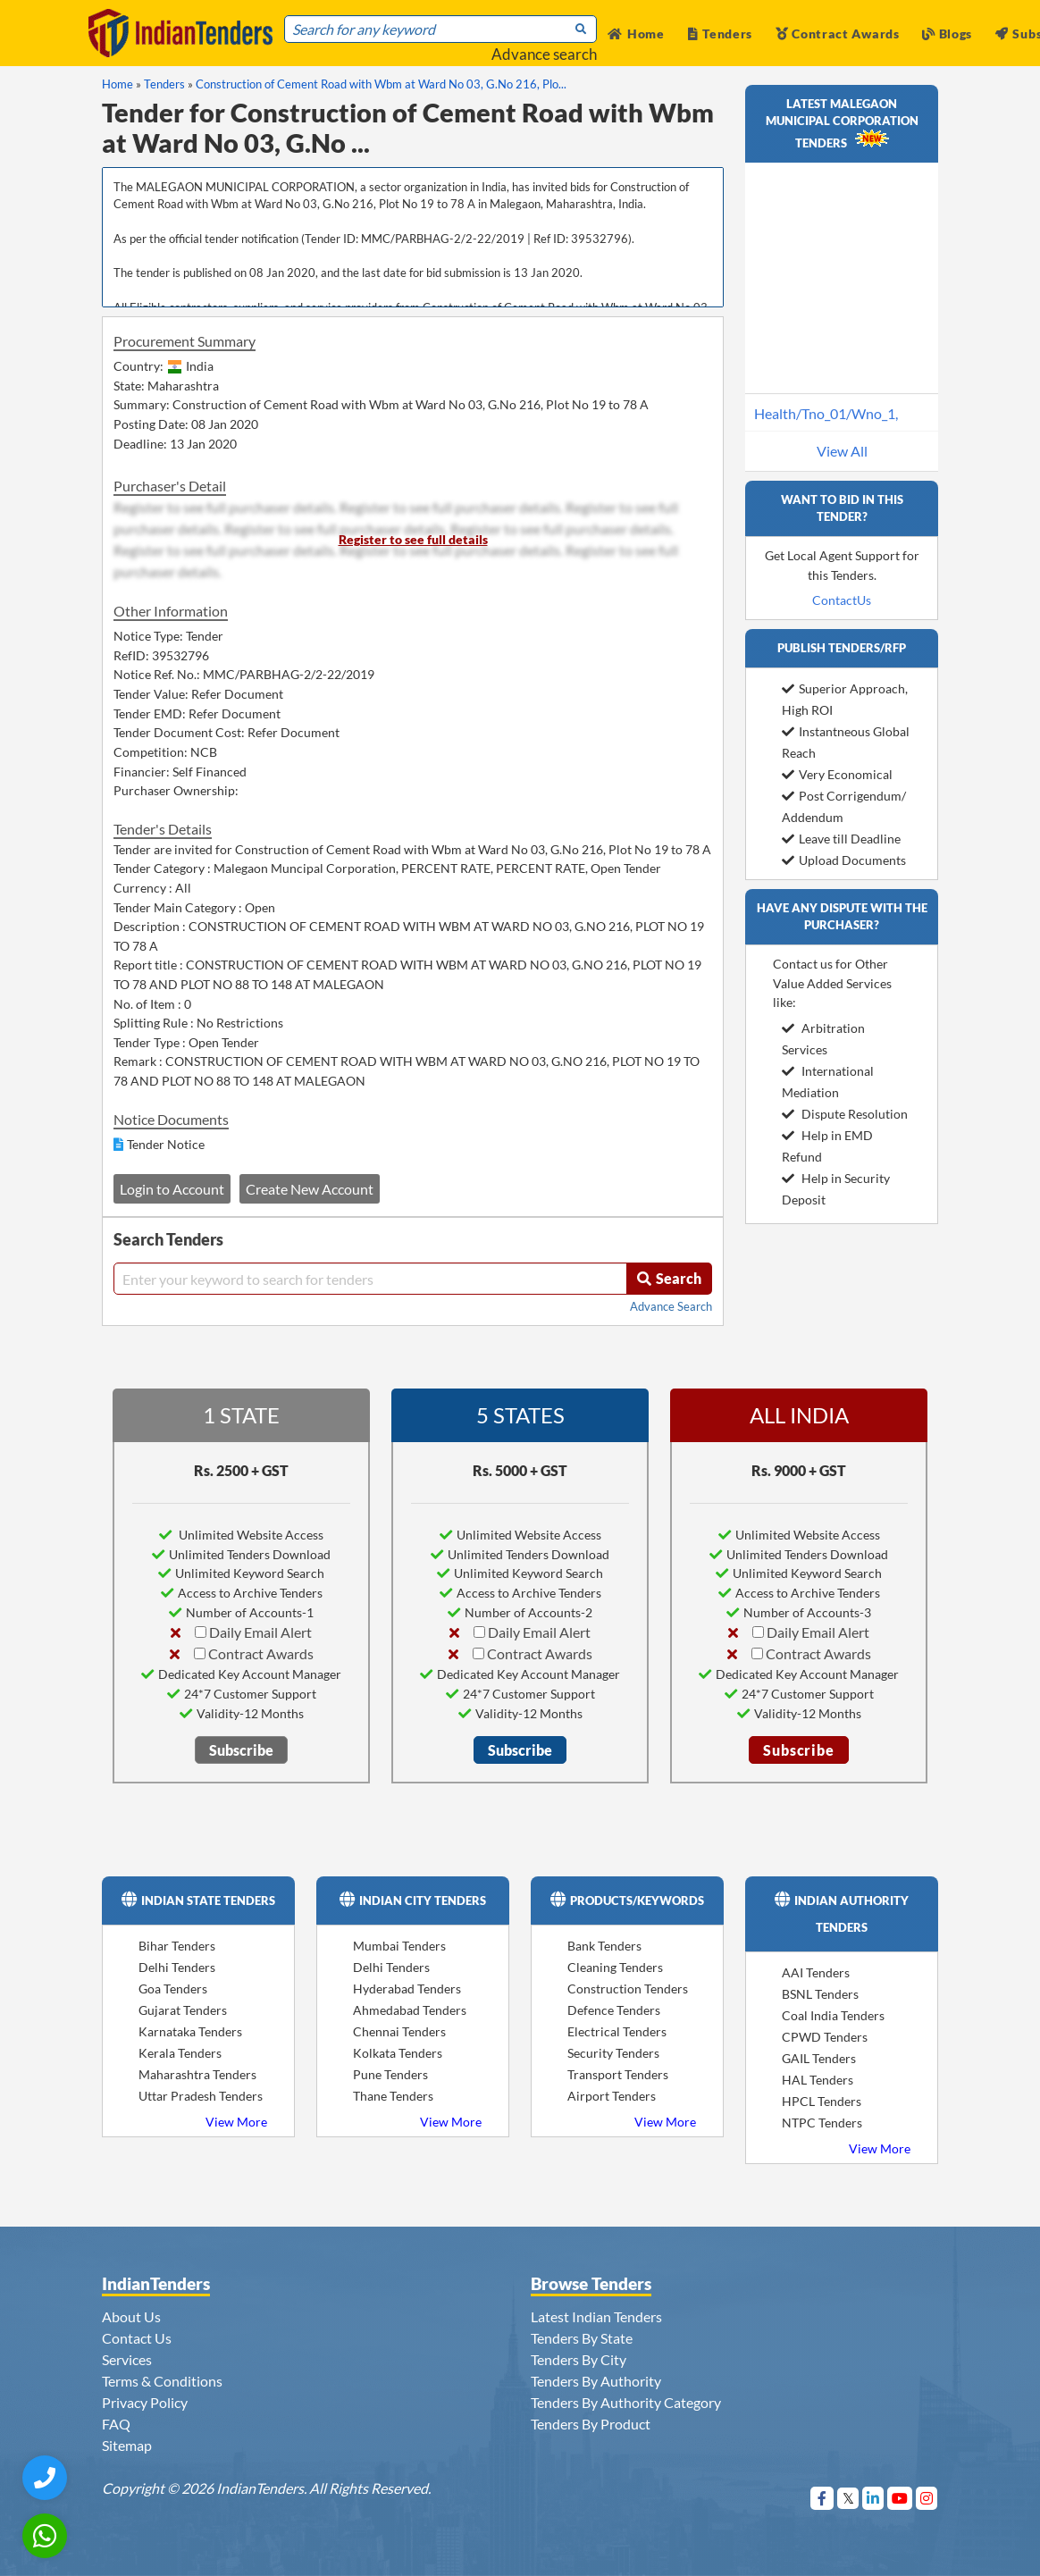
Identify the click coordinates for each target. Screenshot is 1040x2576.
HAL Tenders (817, 2079)
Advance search (544, 54)
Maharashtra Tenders (197, 2074)
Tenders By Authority (596, 2380)
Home (636, 33)
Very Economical (837, 774)
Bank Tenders (604, 1945)
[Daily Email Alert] (200, 1632)
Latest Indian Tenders (596, 2316)
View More (236, 2121)
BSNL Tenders (820, 1993)
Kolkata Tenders (397, 2052)
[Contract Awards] (199, 1653)
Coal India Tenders (833, 2015)
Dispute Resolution (845, 1113)
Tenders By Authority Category (626, 2402)
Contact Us (137, 2337)
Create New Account (309, 1188)
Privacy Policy (145, 2402)
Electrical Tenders (617, 2031)
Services (127, 2359)
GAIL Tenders (819, 2058)
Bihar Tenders (176, 1945)
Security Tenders (613, 2052)
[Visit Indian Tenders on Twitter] (848, 2497)
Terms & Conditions (162, 2380)
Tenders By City (578, 2359)
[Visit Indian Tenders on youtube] (900, 2497)
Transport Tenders (617, 2074)
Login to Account (172, 1188)
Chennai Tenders (399, 2031)
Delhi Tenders (176, 1967)
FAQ (116, 2423)
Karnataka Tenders (190, 2031)
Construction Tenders (627, 1988)
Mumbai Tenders (399, 1945)
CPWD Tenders (825, 2036)
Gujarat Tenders (182, 2010)
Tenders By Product (590, 2423)
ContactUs (841, 600)
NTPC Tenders (822, 2122)
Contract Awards (838, 33)
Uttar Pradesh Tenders (200, 2095)
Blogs (947, 33)
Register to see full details (413, 539)
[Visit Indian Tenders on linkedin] (873, 2497)
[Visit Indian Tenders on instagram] (927, 2497)
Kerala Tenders (180, 2052)
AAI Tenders (816, 1972)
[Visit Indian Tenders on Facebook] (822, 2497)
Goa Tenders (172, 1988)
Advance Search (671, 1306)
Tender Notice (166, 1144)
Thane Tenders (393, 2095)
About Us (131, 2316)
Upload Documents (844, 860)
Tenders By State (582, 2337)
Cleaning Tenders (615, 1967)
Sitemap (127, 2445)
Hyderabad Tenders (407, 1988)
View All (842, 450)
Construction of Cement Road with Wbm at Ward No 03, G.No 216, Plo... (381, 84)
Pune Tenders (390, 2074)
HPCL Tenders (821, 2101)
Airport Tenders (611, 2095)
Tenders (720, 33)
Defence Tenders (613, 2010)
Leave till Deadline (841, 838)
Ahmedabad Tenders (409, 2010)
